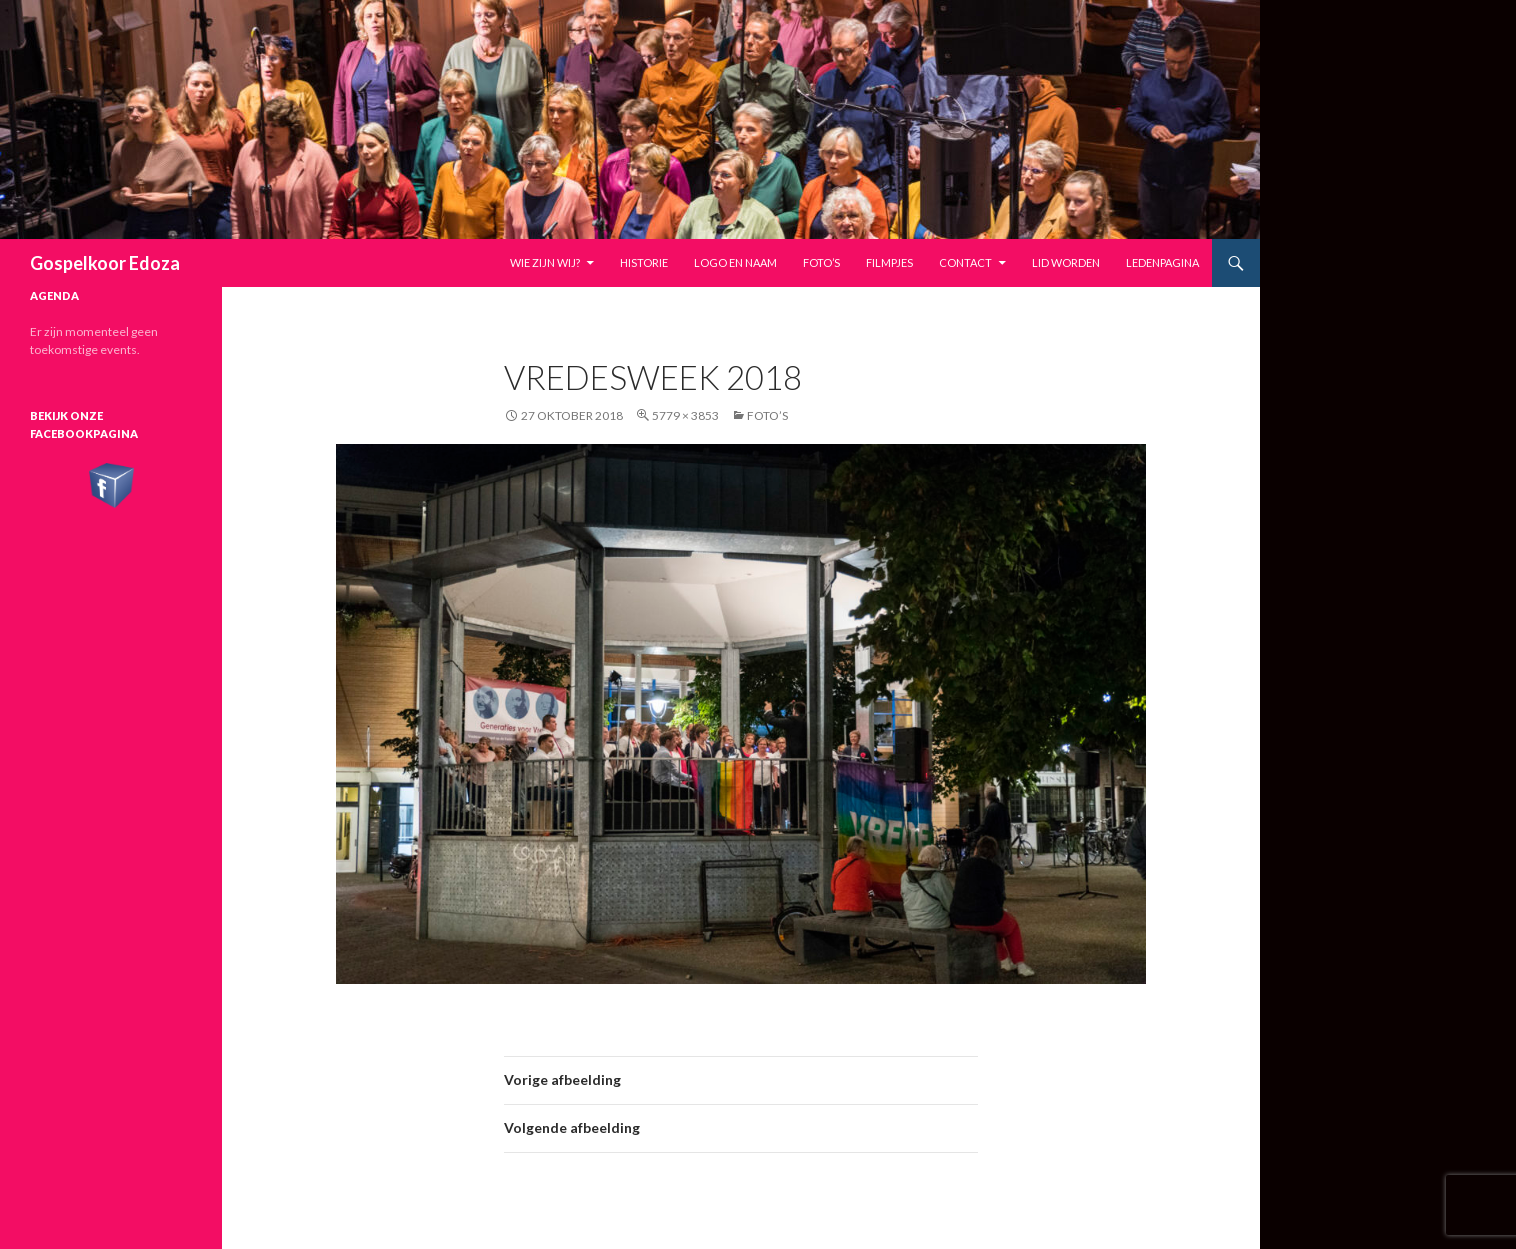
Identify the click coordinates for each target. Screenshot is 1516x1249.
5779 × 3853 (685, 415)
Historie (644, 262)
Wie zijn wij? (545, 262)
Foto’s (821, 262)
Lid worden (1066, 262)
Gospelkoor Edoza (105, 263)
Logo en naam (735, 262)
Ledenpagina (1162, 262)
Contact (965, 262)
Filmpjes (889, 262)
